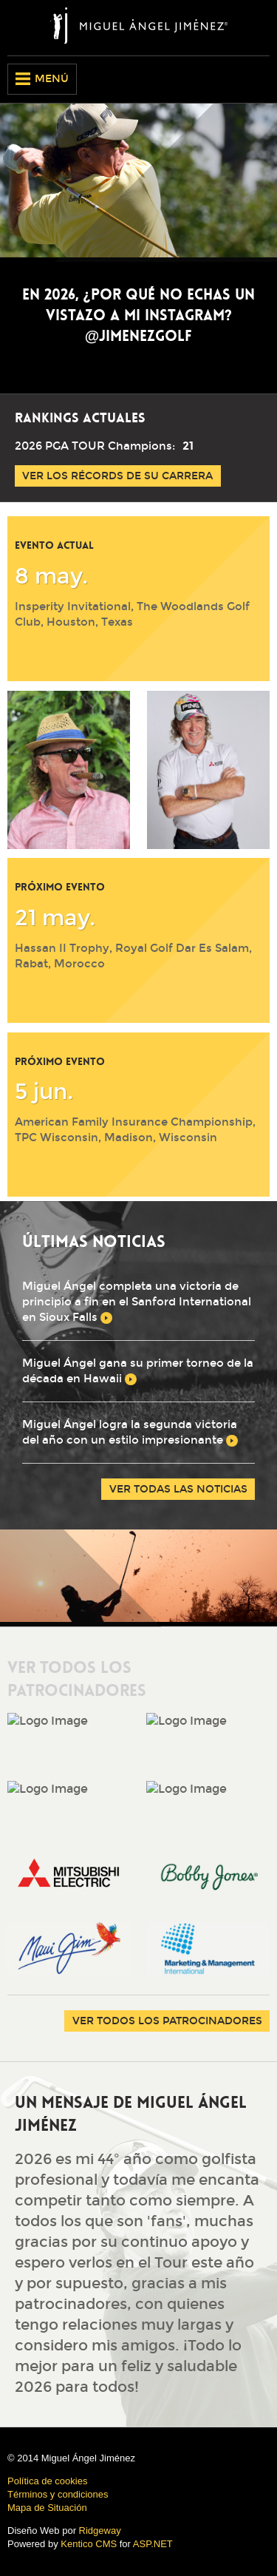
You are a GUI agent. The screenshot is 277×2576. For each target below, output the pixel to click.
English (233, 79)
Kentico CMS (89, 2543)
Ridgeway (100, 2530)
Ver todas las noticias (178, 1489)
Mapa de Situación (47, 2507)
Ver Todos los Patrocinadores (167, 2021)
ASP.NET (153, 2543)
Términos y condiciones (58, 2494)
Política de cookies (47, 2481)
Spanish (258, 79)
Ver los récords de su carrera (117, 476)
